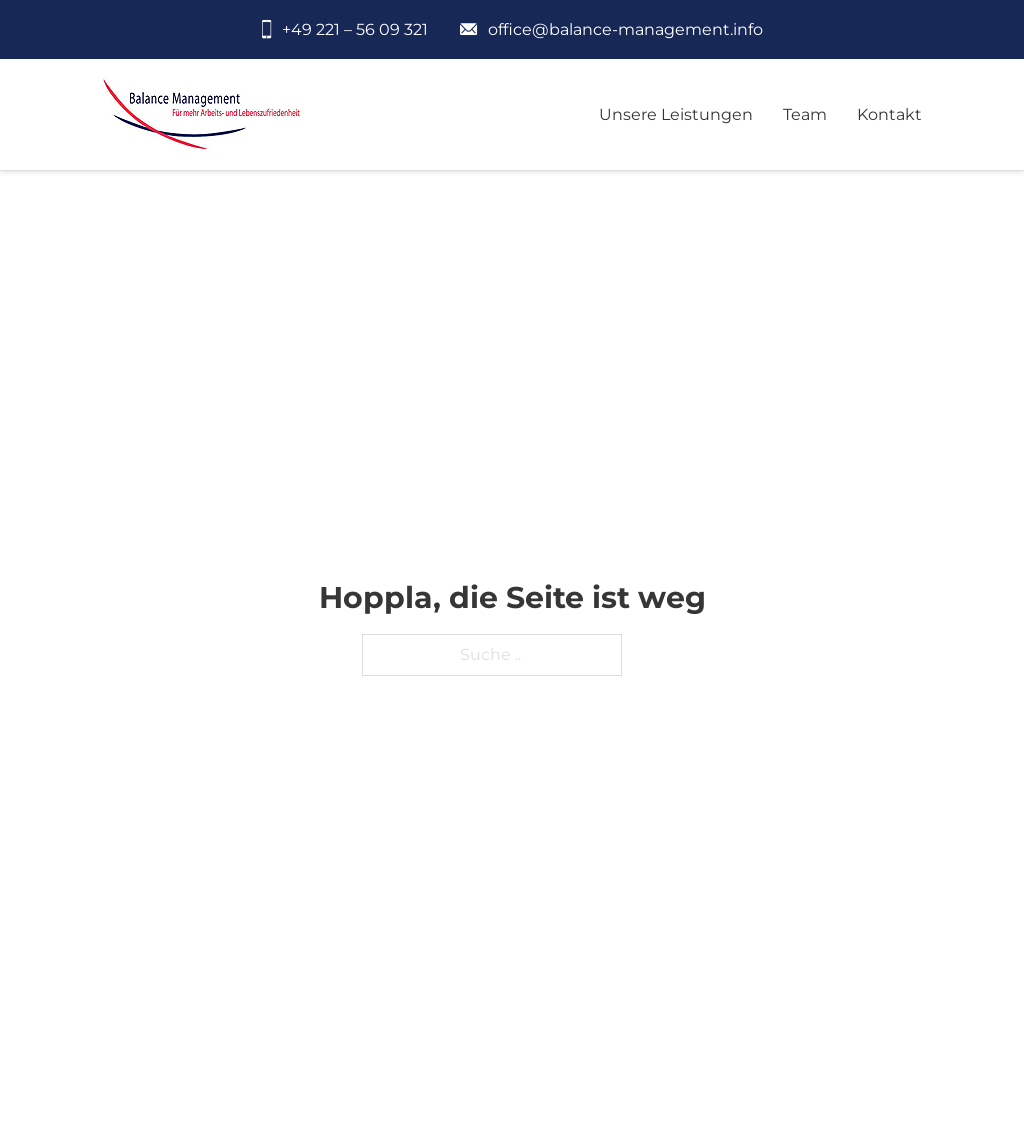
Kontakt (889, 114)
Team (805, 114)
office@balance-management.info (625, 29)
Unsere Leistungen (676, 114)
